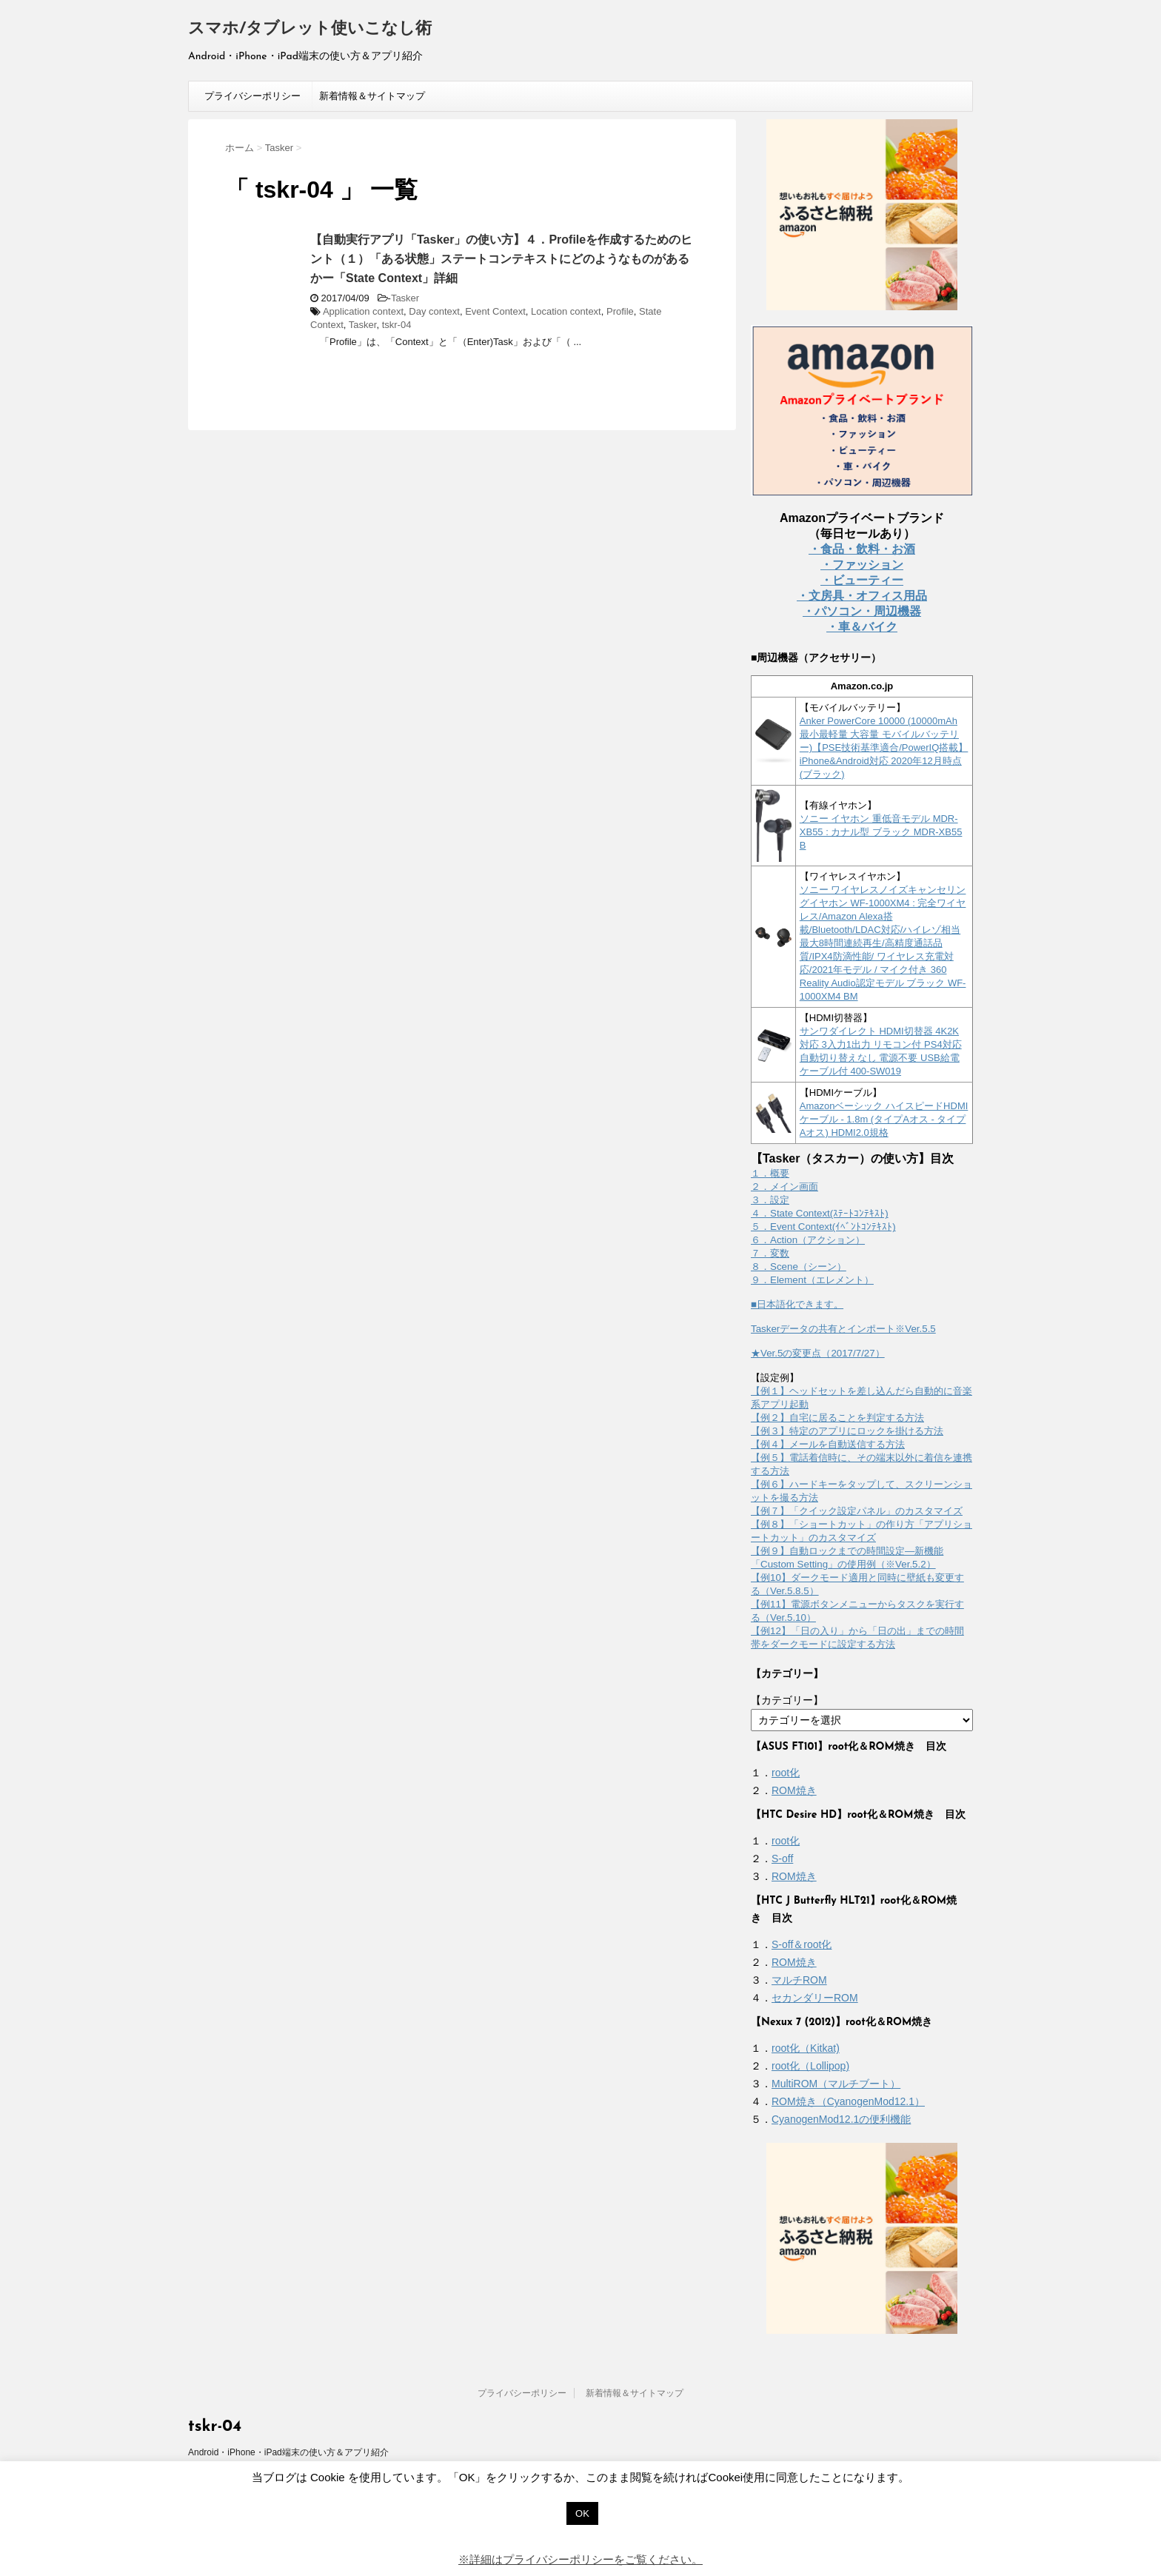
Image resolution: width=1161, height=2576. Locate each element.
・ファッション (861, 564)
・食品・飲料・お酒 (862, 549)
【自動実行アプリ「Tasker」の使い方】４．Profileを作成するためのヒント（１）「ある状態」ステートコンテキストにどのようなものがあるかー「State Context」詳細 (501, 258)
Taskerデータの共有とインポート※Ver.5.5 (843, 1328)
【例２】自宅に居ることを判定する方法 (837, 1417)
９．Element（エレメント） (812, 1279)
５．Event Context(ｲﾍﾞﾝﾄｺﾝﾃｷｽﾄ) (823, 1226)
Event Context (495, 311)
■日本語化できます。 (797, 1304)
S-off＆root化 (802, 1944)
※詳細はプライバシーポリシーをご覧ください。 (580, 2559)
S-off (782, 1858)
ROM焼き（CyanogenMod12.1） (848, 2101)
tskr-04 (397, 324)
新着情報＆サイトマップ (372, 95)
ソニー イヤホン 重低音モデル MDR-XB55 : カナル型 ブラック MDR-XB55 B (881, 832)
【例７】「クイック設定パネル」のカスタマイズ (857, 1510)
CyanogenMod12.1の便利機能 (841, 2119)
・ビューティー (861, 580)
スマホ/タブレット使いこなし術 (310, 29)
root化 (786, 1773)
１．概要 (770, 1173)
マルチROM (799, 1980)
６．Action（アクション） (808, 1239)
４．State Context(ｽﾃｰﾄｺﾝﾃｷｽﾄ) (820, 1213)
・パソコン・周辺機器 (862, 611)
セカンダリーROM (815, 1998)
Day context (434, 311)
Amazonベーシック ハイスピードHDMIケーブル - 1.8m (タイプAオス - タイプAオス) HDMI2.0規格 (884, 1119)
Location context (566, 311)
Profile (620, 311)
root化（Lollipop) (810, 2066)
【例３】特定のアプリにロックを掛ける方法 (847, 1430)
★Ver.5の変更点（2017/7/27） (818, 1353)
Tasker (405, 298)
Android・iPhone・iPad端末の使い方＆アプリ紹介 (288, 2452)
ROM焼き (794, 1790)
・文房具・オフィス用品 (862, 595)
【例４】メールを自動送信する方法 (828, 1444)
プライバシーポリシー (252, 95)
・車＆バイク (861, 626)
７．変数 (770, 1253)
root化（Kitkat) (806, 2048)
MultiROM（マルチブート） (836, 2084)
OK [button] (582, 2513)
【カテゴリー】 (787, 1700)
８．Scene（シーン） (798, 1266)
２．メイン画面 (784, 1186)
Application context (363, 311)
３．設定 (770, 1199)
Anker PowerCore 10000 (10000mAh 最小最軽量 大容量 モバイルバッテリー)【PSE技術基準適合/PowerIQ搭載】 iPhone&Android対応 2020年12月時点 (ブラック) (884, 747)
